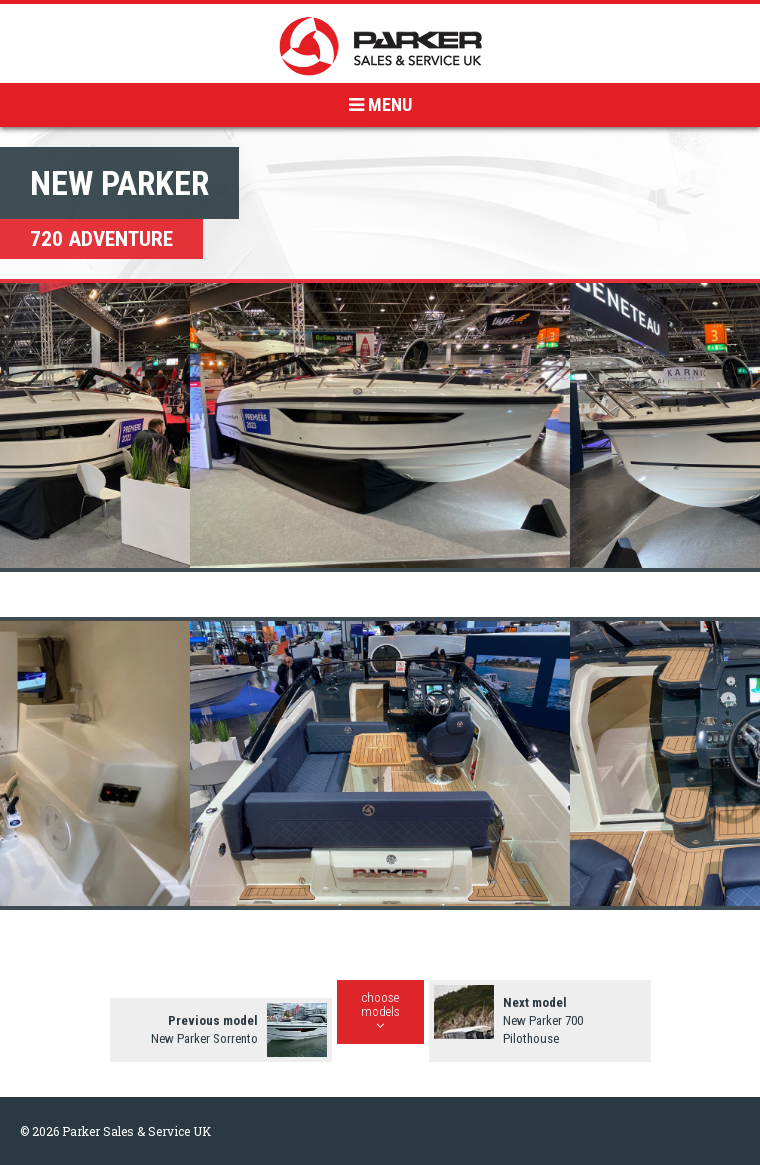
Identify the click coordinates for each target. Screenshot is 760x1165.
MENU (380, 104)
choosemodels (380, 1011)
